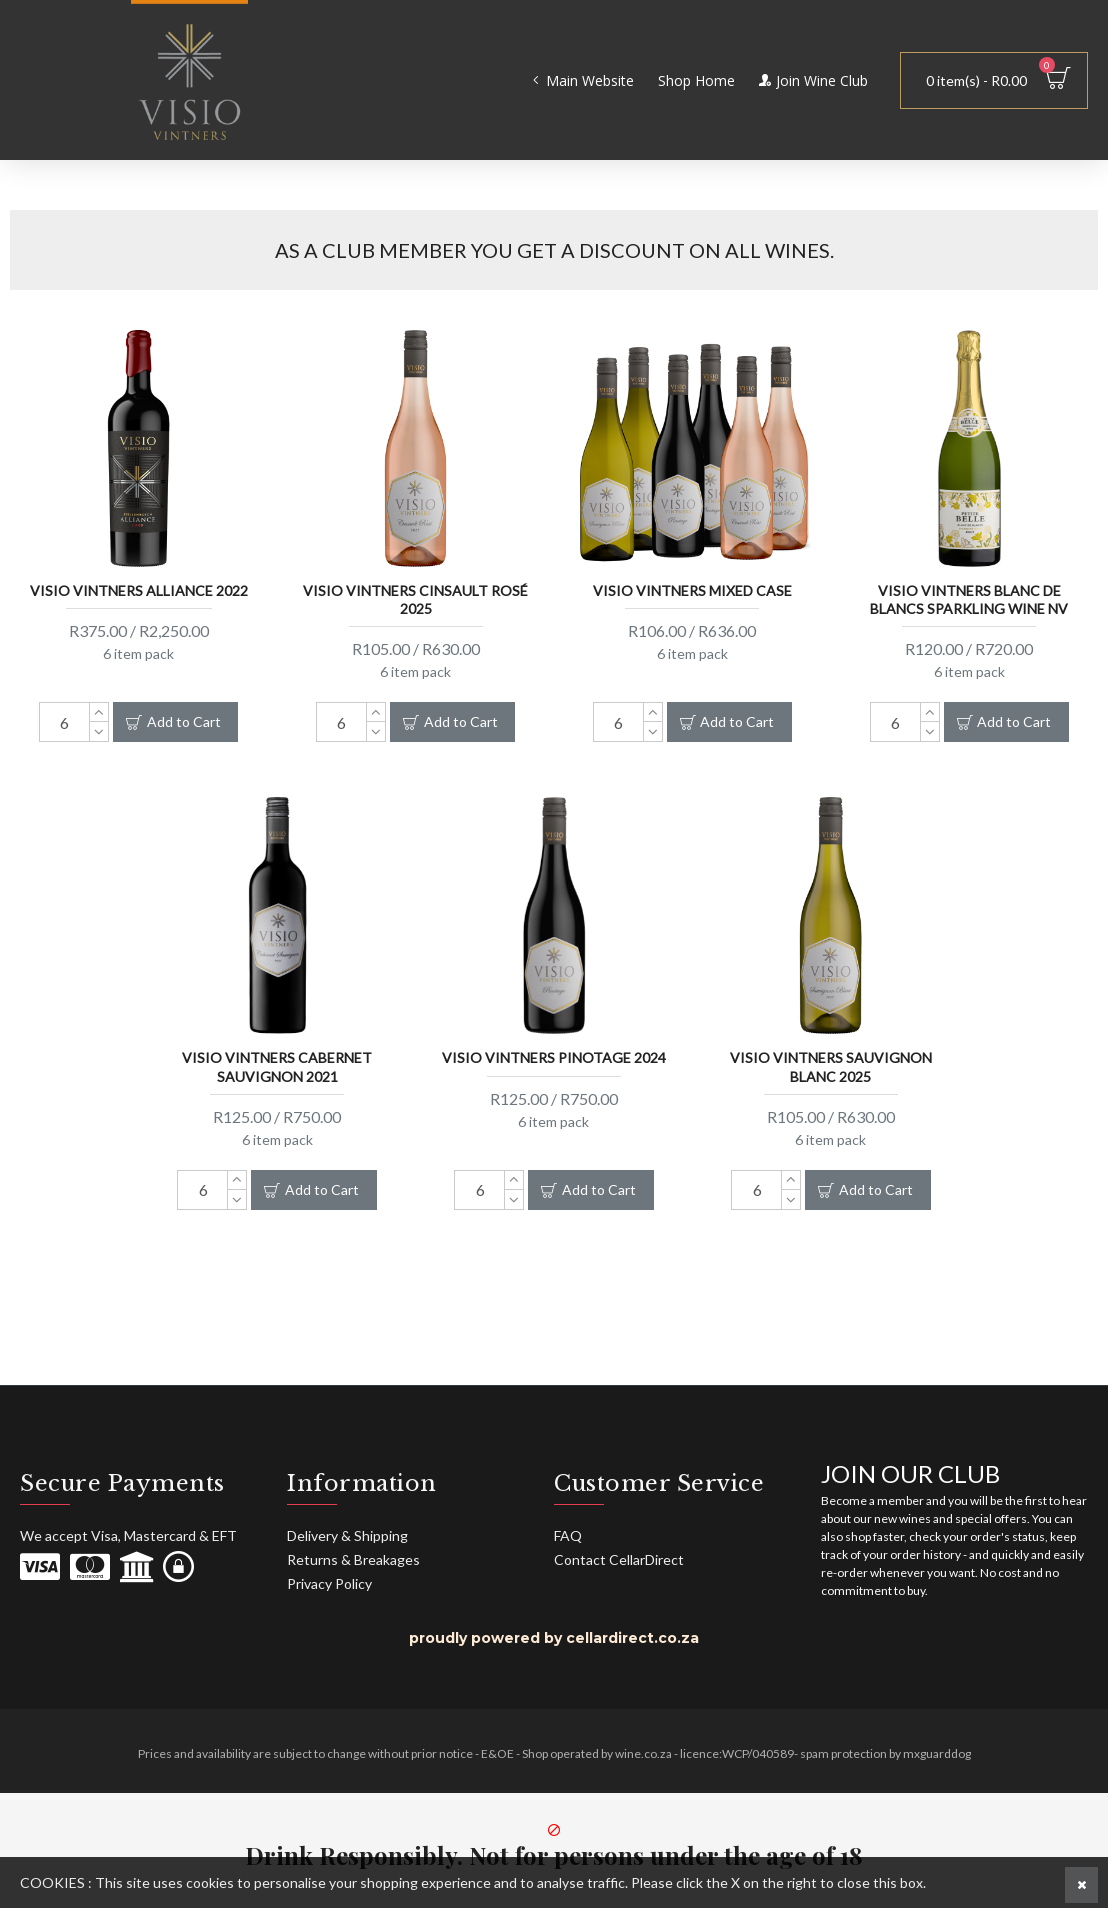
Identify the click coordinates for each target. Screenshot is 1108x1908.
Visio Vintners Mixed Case (692, 589)
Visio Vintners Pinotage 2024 (554, 1056)
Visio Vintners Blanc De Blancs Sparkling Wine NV (969, 598)
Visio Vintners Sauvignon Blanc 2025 (831, 1065)
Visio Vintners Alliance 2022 (139, 589)
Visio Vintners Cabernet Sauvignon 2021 (277, 1065)
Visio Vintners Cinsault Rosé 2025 (415, 598)
